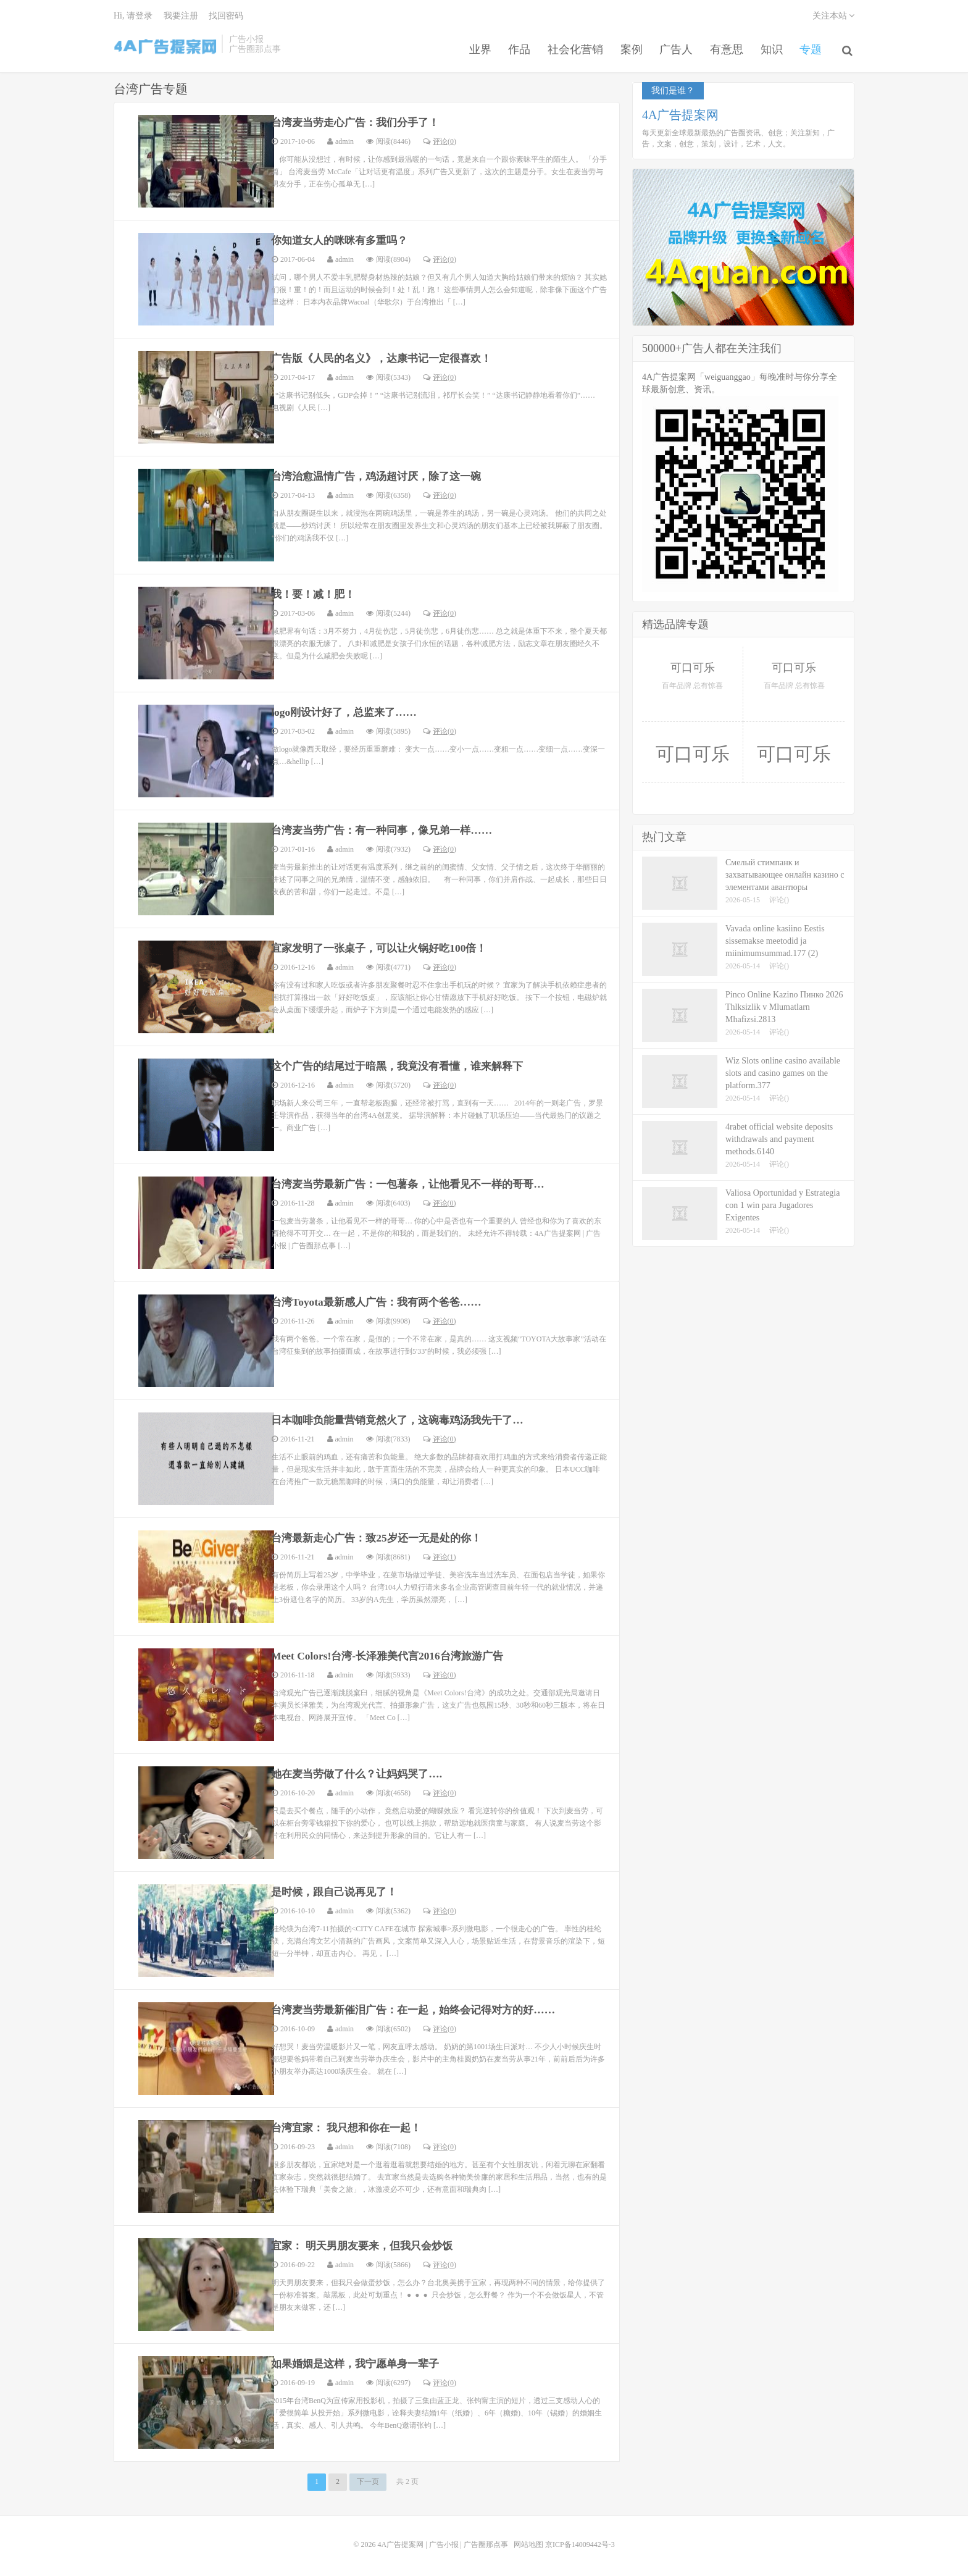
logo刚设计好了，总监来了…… (348, 709)
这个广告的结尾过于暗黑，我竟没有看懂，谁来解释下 (405, 1063)
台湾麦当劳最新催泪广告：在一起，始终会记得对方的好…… (422, 2007)
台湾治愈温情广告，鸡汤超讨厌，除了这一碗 (383, 474)
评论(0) (439, 138)
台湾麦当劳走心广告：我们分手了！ (360, 120)
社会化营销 (571, 46)
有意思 (726, 46)
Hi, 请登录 (133, 15)
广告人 (674, 46)
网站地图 (528, 2541)
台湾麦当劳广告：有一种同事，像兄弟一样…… (388, 827)
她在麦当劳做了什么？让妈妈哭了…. (362, 1771)
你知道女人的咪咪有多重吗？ (344, 238)
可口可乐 (692, 665)
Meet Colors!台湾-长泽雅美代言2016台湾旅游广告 (393, 1653)
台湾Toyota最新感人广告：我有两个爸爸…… (382, 1299)
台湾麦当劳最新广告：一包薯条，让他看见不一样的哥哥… (416, 1181)
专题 (814, 46)
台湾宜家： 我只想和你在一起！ (351, 2125)
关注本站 (833, 15)
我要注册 (181, 15)
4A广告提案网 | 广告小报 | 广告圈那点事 (168, 45)
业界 (473, 46)
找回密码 (226, 15)
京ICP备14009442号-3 (580, 2541)
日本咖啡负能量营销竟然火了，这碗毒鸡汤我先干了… (405, 1417)
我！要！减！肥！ (316, 591)
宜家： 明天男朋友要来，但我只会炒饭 (368, 2243)
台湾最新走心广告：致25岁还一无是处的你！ (383, 1535)
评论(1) (439, 1554)
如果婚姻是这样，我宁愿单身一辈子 (360, 2361)
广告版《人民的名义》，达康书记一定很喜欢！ (388, 356)
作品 (514, 46)
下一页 (368, 2479)
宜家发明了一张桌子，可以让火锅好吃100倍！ (385, 945)
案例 (628, 46)
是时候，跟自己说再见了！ (338, 1889)
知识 (773, 46)
